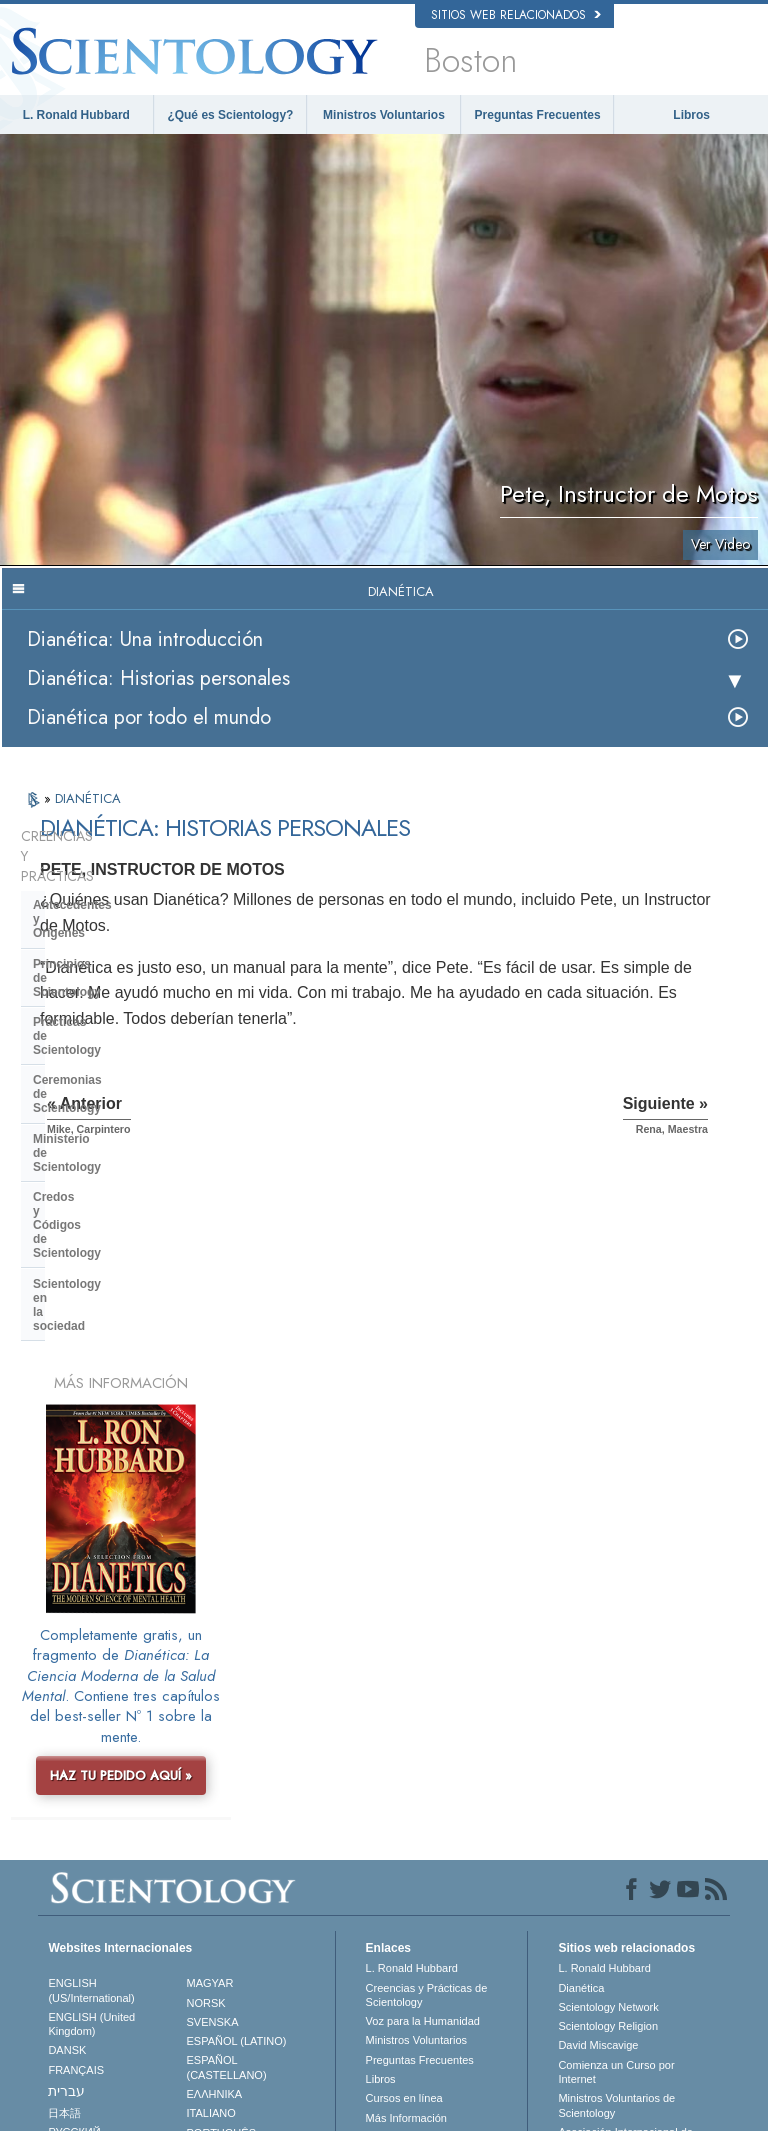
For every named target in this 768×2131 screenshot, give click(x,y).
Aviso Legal (701, 2122)
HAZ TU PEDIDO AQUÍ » (121, 1497)
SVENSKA (213, 1744)
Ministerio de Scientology (105, 987)
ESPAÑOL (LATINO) (237, 1763)
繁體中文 (70, 1873)
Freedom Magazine (605, 1888)
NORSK (206, 1725)
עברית (66, 1813)
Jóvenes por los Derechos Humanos (621, 2000)
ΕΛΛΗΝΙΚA (215, 1816)
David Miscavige (598, 1767)
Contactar (390, 1859)
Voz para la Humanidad (423, 1743)
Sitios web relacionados (516, 15)
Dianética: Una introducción (145, 639)
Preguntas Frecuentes (538, 115)
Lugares (386, 1878)
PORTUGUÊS (221, 1855)
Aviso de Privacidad (417, 2122)
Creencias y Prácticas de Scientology (427, 1717)
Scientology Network (608, 1729)
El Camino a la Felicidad (617, 1907)
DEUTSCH (74, 1912)
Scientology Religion (608, 1748)
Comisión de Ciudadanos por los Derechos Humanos (629, 2034)
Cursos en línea (404, 1820)
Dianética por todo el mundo (149, 717)
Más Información (406, 1840)
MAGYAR (210, 1705)
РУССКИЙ (74, 1854)
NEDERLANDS (85, 1892)
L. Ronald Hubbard (76, 115)
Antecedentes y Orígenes (105, 865)
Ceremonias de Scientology (111, 956)
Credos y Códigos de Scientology (128, 1017)
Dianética (581, 1710)
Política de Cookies (523, 2122)
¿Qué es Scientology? (230, 115)
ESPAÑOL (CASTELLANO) (227, 1789)
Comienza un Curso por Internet (616, 1794)
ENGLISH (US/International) (91, 1712)
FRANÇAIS (76, 1792)
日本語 (64, 1835)
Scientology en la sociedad (110, 1048)
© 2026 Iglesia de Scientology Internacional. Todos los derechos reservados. (224, 2110)
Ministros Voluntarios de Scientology (616, 1827)
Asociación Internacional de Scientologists (625, 1861)
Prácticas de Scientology (104, 926)
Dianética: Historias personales (158, 678)
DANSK (67, 1772)
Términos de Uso (622, 2122)
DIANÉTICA (88, 798)
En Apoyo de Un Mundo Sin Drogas (625, 1933)
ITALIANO (211, 1835)
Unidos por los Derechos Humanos (618, 1967)
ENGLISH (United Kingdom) (91, 1746)
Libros (691, 115)
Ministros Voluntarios (384, 115)
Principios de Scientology (106, 896)
